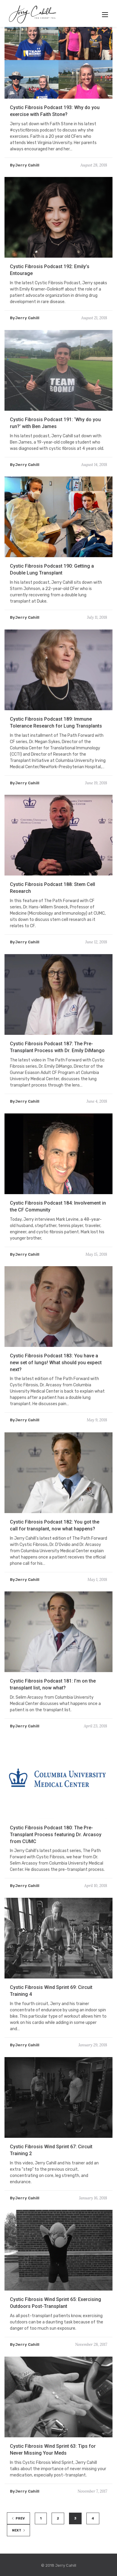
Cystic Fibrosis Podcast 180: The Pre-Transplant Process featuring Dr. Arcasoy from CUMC (55, 1860)
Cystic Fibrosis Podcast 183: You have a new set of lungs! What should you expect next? (56, 1388)
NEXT (18, 2530)
